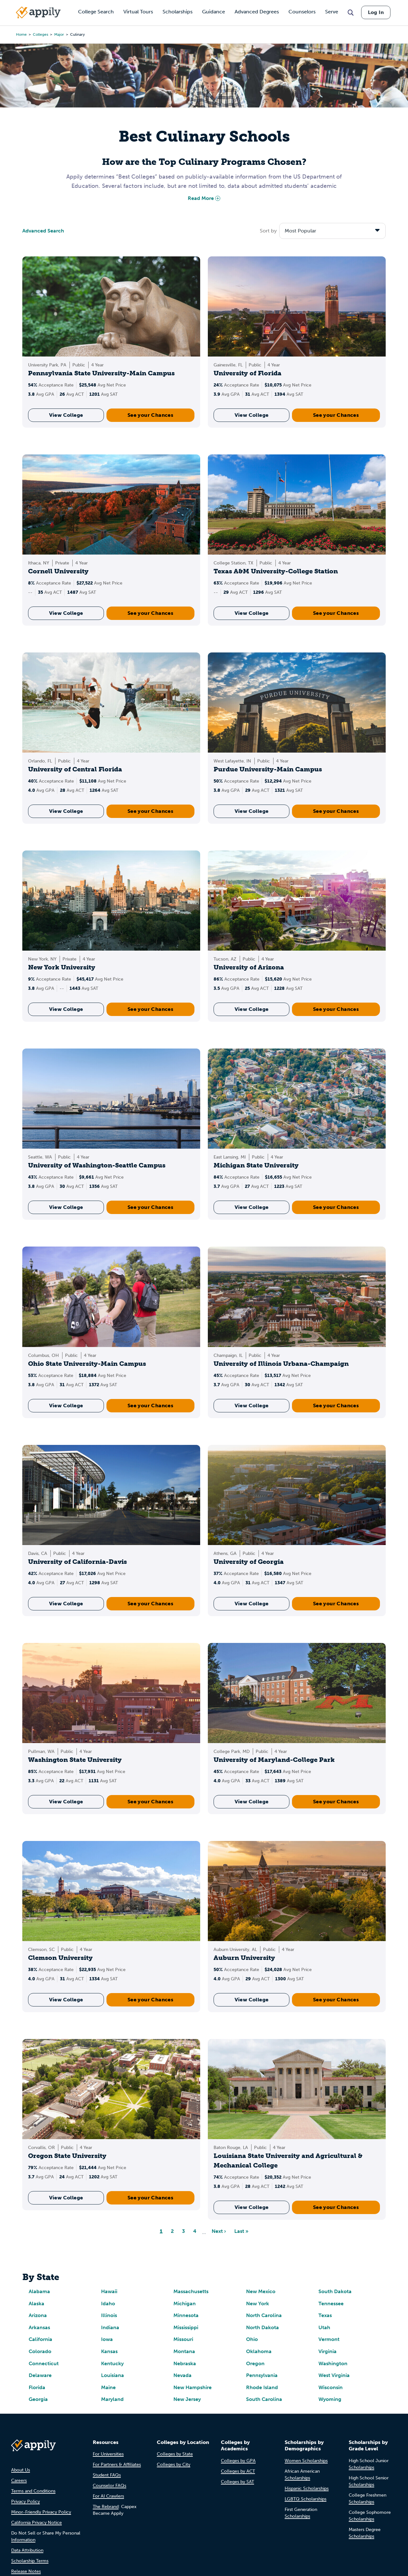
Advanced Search (43, 231)
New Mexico (260, 2291)
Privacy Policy (25, 2501)
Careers (19, 2480)
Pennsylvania (262, 2375)
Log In (376, 12)
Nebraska (184, 2363)
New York (257, 2303)
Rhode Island (262, 2387)
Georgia (38, 2399)
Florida (37, 2387)
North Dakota (262, 2327)
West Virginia (334, 2375)
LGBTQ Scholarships (305, 2499)
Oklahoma (259, 2351)
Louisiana (112, 2375)
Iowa (107, 2339)
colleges (40, 34)
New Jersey (187, 2399)
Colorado (40, 2351)
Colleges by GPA (238, 2460)
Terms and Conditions (33, 2491)
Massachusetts (190, 2291)
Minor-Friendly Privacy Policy (41, 2512)
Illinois (109, 2315)
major (59, 34)
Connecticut (44, 2363)
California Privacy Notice (36, 2522)
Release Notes (26, 2571)
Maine (108, 2387)
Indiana (110, 2327)
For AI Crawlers (108, 2496)
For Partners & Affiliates (117, 2464)
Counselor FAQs (109, 2485)
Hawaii (109, 2291)
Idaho (108, 2303)
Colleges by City (173, 2464)
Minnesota (186, 2315)
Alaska (36, 2303)
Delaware (40, 2375)
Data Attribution (27, 2550)
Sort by (268, 231)
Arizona (38, 2315)
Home (21, 34)
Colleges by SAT (237, 2481)
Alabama (39, 2291)
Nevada (182, 2375)
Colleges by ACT (238, 2471)
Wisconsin (330, 2387)
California (40, 2339)
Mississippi (185, 2327)
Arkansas (39, 2327)
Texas (325, 2315)
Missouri (183, 2339)
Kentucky (112, 2363)
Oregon (255, 2363)
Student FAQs (107, 2475)
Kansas (109, 2351)
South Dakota (335, 2291)
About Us (20, 2470)
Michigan (184, 2303)
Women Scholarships (306, 2460)
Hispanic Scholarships (307, 2488)
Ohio (252, 2339)
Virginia (327, 2351)
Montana (184, 2351)
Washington (332, 2363)
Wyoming (329, 2399)
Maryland (112, 2399)
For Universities (108, 2454)
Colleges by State (175, 2454)
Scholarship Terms (29, 2561)
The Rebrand (106, 2506)
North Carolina (264, 2315)
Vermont (328, 2339)
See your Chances (150, 415)
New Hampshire (192, 2387)
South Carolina (264, 2399)
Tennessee (331, 2303)
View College (66, 415)
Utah (324, 2327)
